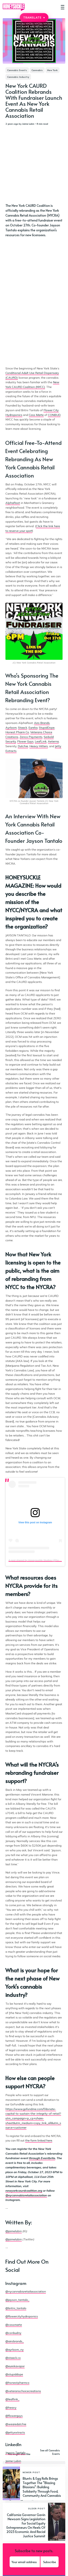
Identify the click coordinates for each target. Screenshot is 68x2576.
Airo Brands (42, 723)
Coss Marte (36, 415)
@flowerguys (14, 2416)
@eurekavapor (15, 2366)
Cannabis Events (17, 70)
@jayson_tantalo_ (17, 2300)
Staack (22, 727)
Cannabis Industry (18, 76)
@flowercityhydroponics (21, 2316)
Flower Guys (25, 741)
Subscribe (49, 2562)
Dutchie (23, 746)
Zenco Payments (31, 737)
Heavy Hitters (38, 746)
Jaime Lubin (28, 123)
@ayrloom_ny (14, 2349)
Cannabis (37, 70)
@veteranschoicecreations (23, 2391)
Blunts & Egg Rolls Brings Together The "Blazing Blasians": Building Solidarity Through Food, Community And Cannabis (42, 2487)
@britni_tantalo (15, 2308)
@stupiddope (14, 2374)
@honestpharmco (17, 2382)
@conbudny (13, 2333)
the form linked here (38, 2140)
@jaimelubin (13, 2231)
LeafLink (41, 741)
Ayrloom (11, 727)
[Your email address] (25, 2561)
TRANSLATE (34, 17)
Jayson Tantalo (15, 2452)
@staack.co (13, 2358)
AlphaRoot (12, 503)
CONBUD (54, 415)
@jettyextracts (15, 2432)
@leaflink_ (12, 2399)
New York (52, 70)
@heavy (11, 2407)
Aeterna (53, 741)
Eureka (33, 727)
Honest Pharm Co (17, 732)
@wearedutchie (15, 2424)
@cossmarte (13, 2325)
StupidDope (47, 727)
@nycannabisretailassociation (25, 2291)
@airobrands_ (14, 2341)
